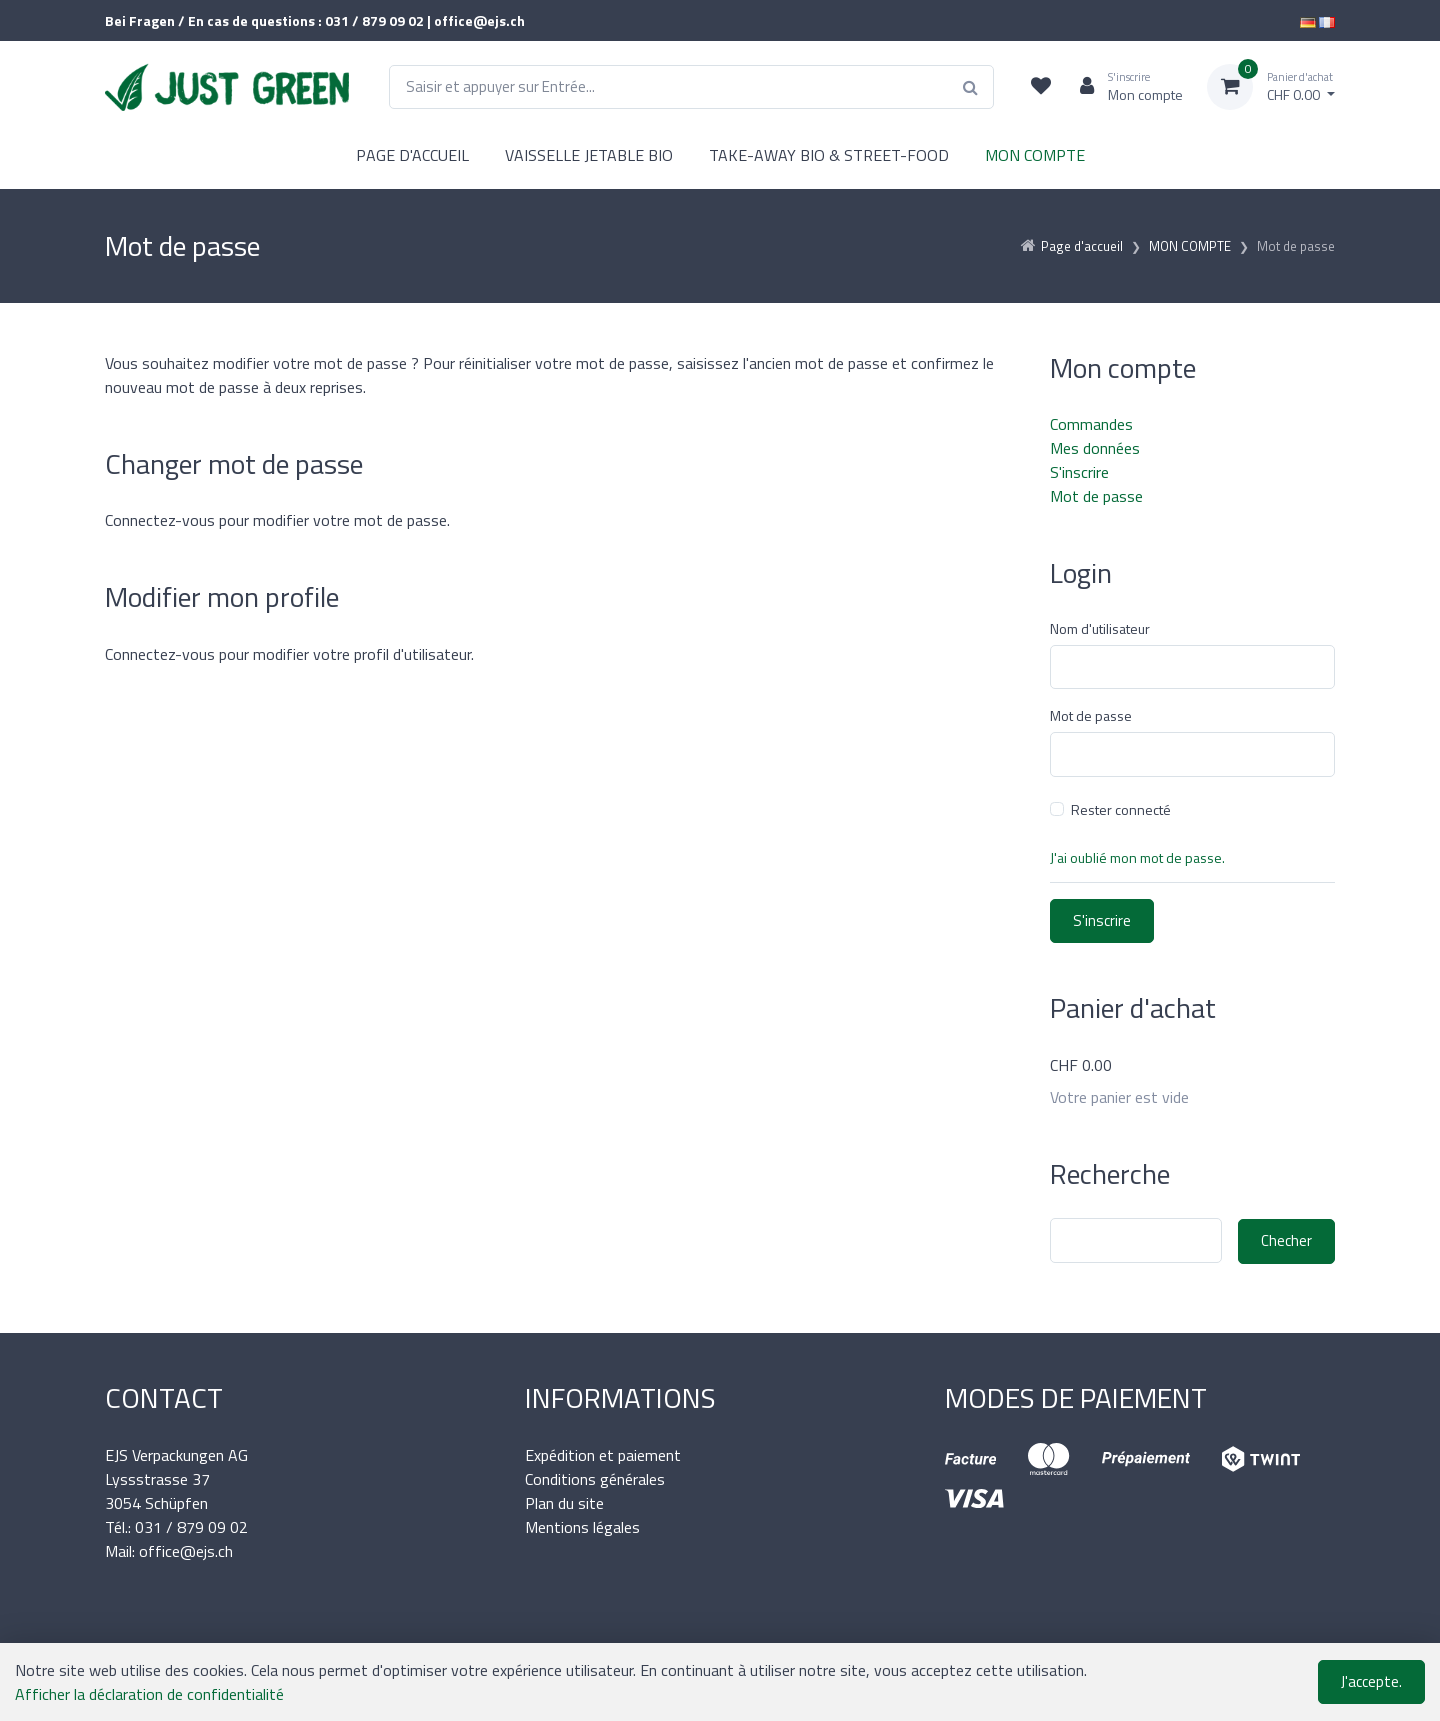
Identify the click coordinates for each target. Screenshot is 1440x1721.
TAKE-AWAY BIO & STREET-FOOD (829, 155)
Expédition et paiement (603, 1455)
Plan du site (564, 1503)
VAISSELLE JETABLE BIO (589, 155)
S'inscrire (1079, 472)
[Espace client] (1123, 87)
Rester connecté (1121, 809)
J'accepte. (1371, 1681)
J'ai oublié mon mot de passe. (1137, 857)
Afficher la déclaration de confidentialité (149, 1694)
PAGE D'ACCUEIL (412, 155)
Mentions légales (582, 1527)
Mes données (1095, 448)
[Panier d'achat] (1271, 87)
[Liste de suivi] (1041, 87)
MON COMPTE (1035, 155)
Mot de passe (1096, 496)
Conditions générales (595, 1479)
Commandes (1091, 424)
